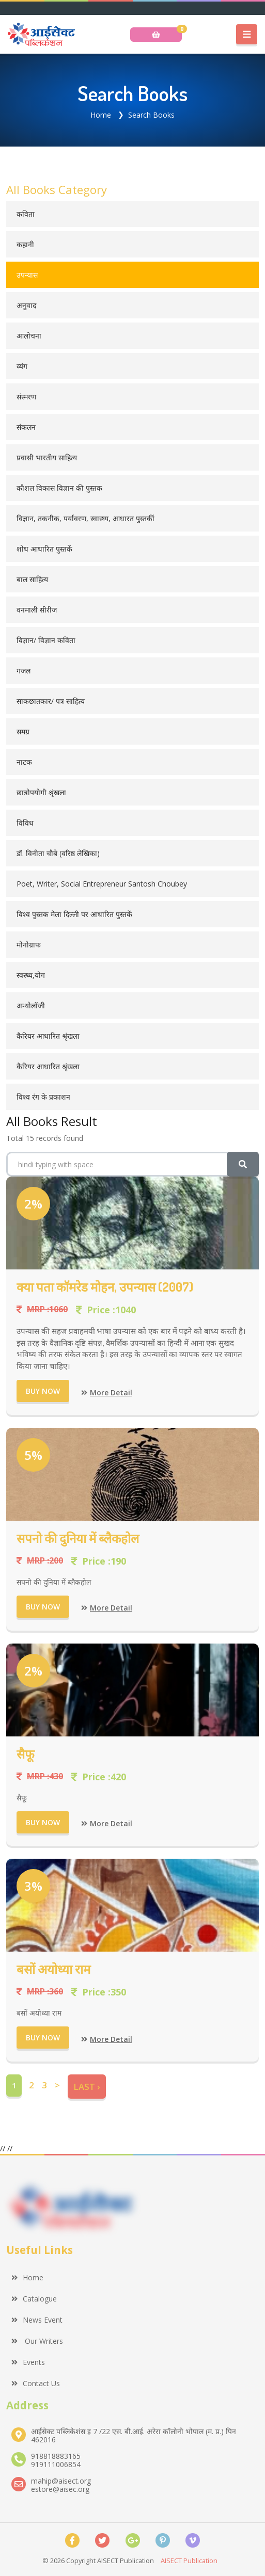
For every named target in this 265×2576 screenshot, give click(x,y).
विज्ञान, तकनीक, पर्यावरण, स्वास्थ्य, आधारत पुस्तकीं (85, 518)
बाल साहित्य (32, 579)
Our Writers (37, 2341)
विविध (25, 823)
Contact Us (35, 2383)
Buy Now (43, 1391)
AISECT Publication (189, 2560)
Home (100, 115)
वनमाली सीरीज (37, 610)
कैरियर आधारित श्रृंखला (48, 1036)
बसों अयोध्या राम (53, 1969)
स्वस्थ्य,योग (31, 975)
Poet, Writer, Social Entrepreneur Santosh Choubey (102, 884)
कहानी (25, 244)
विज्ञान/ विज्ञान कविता (46, 640)
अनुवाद (26, 305)
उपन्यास (27, 275)
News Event (37, 2320)
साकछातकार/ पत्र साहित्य (51, 701)
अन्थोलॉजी (31, 1005)
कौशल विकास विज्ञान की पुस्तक (59, 488)
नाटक (24, 762)
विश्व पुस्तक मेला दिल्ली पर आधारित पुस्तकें (74, 914)
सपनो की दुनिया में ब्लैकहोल (78, 1538)
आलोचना (29, 336)
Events (28, 2362)
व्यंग (22, 366)
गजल (23, 670)
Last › (86, 2086)
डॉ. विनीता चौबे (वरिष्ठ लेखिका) (58, 853)
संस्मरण (26, 396)
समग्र (23, 731)
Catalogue (34, 2299)
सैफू (26, 1754)
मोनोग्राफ (29, 944)
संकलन (26, 427)
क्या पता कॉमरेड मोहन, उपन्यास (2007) (105, 1287)
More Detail (106, 1392)
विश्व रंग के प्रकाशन (43, 1097)
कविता (26, 214)
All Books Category (56, 189)
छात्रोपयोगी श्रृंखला (41, 792)
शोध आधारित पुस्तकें (44, 549)
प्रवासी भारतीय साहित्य (47, 457)
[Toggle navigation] (246, 34)
